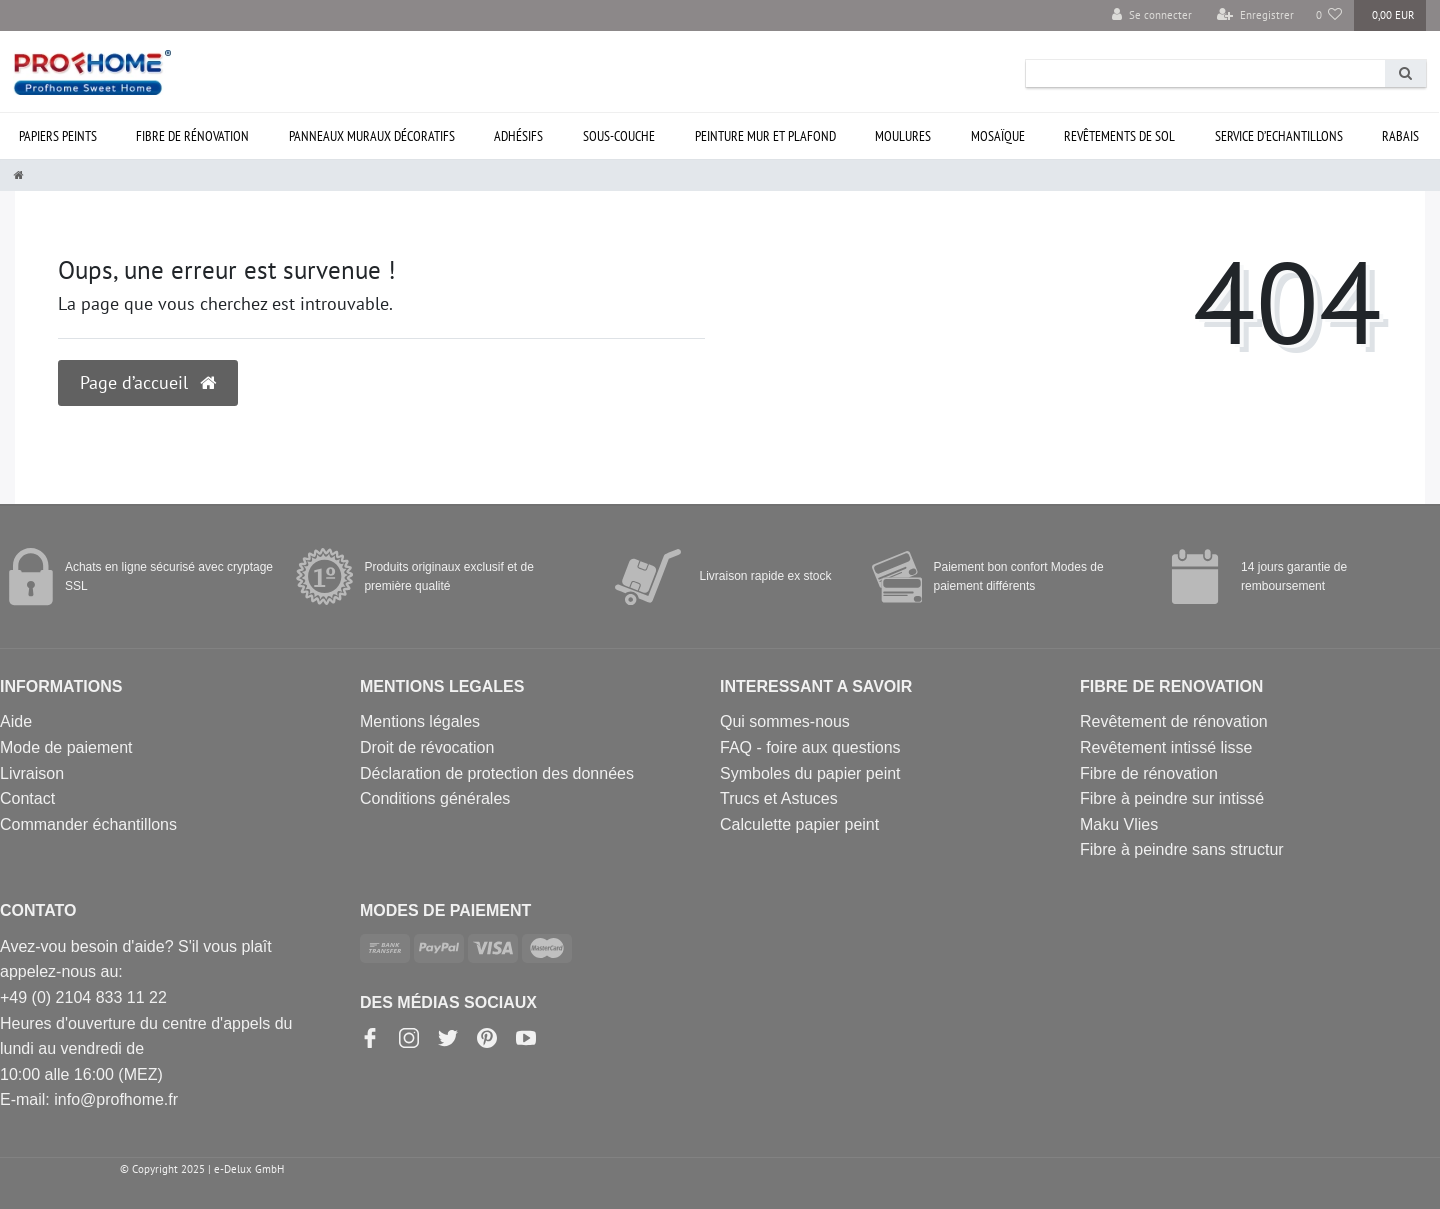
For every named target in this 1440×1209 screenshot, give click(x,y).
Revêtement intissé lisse (1166, 747)
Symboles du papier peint (810, 773)
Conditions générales (435, 798)
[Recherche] (1405, 73)
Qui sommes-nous (785, 721)
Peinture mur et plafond (765, 136)
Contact (27, 798)
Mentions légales (420, 721)
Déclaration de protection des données (497, 773)
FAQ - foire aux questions (810, 747)
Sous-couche (619, 136)
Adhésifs (518, 136)
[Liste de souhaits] (1329, 15)
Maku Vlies (1119, 824)
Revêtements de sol (1119, 136)
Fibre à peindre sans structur (1182, 849)
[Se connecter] (1152, 15)
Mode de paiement (66, 747)
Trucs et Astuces (779, 798)
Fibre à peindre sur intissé (1172, 798)
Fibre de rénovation (192, 136)
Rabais (1400, 136)
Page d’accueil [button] (148, 382)
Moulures (903, 136)
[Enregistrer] (1255, 15)
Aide (16, 721)
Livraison (32, 773)
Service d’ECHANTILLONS (1279, 136)
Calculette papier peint (799, 824)
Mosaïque (998, 136)
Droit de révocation (427, 747)
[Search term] (1205, 73)
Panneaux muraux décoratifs (372, 136)
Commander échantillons (88, 824)
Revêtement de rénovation (1174, 721)
